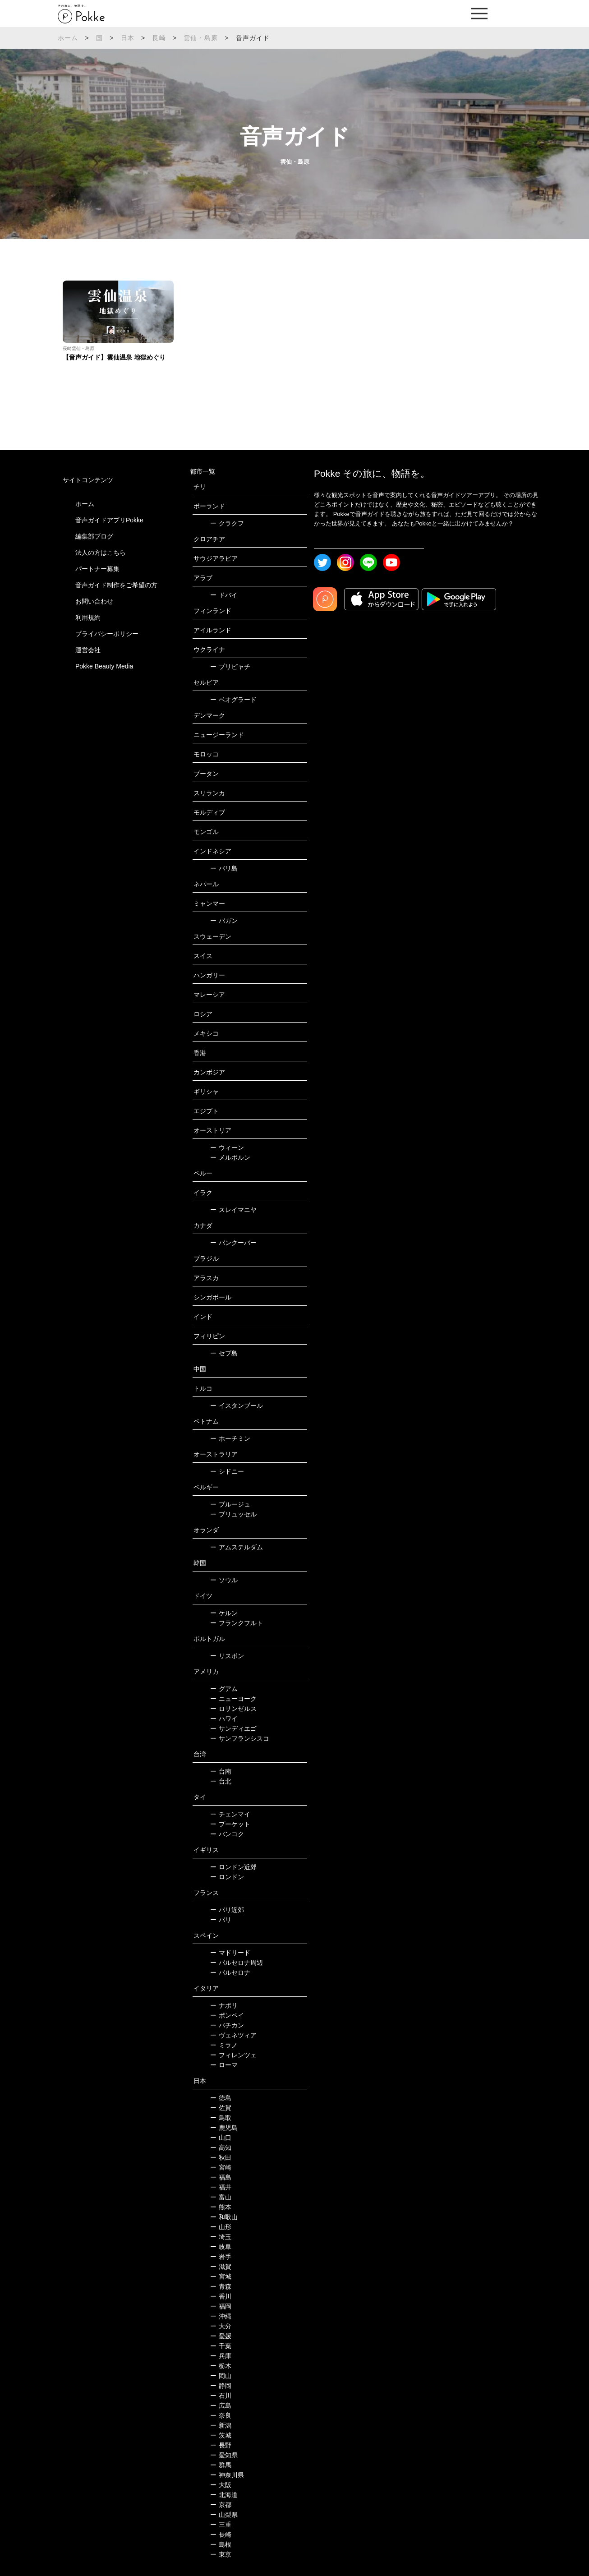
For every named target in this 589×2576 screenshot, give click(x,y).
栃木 (220, 2365)
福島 (220, 2177)
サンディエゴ (233, 1728)
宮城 (220, 2276)
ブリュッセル (233, 1514)
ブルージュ (230, 1504)
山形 (220, 2226)
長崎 (159, 37)
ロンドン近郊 (233, 1867)
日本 (127, 37)
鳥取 (220, 2117)
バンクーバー (233, 1242)
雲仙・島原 (201, 37)
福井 (220, 2187)
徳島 (220, 2097)
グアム (224, 1688)
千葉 (220, 2346)
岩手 (220, 2256)
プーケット (230, 1824)
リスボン (227, 1655)
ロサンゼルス (233, 1708)
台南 (220, 1771)
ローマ (224, 2065)
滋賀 (220, 2266)
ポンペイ (227, 2015)
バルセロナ (230, 1972)
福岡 (220, 2306)
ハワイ (224, 1718)
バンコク (227, 1834)
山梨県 (224, 2514)
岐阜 (220, 2246)
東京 (220, 2554)
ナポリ (224, 2005)
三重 (220, 2524)
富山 (220, 2197)
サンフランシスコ (239, 1738)
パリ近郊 (227, 1909)
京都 (220, 2504)
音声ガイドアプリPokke (109, 520)
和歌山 (224, 2217)
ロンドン (227, 1876)
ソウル (224, 1580)
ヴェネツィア (233, 2035)
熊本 (220, 2207)
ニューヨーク (233, 1698)
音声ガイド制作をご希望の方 (116, 585)
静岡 (220, 2385)
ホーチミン (230, 1438)
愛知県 (224, 2455)
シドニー (227, 1471)
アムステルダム (236, 1547)
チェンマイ (230, 1814)
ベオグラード (233, 699)
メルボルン (230, 1157)
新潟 (220, 2425)
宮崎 (220, 2167)
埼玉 (220, 2236)
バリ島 (224, 868)
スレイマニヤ (233, 1209)
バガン (224, 920)
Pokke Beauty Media (104, 666)
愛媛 (220, 2336)
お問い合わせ (94, 601)
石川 (220, 2395)
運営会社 (88, 650)
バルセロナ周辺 (236, 1962)
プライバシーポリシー (106, 633)
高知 (220, 2147)
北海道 (224, 2494)
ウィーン (227, 1147)
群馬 (220, 2465)
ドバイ (224, 595)
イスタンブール (236, 1405)
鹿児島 (224, 2127)
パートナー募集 (97, 568)
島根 (220, 2544)
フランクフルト (236, 1623)
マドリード (230, 1952)
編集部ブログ (94, 536)
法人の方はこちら (100, 552)
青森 (220, 2286)
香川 (220, 2296)
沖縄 (220, 2316)
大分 (220, 2326)
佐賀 (220, 2107)
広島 (220, 2405)
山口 (220, 2137)
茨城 (220, 2435)
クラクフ (227, 523)
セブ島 (224, 1353)
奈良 (220, 2415)
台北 (220, 1781)
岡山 (220, 2375)
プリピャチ (230, 666)
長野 (220, 2445)
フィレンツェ (233, 2055)
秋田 (220, 2157)
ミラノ (224, 2045)
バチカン (227, 2025)
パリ (220, 1919)
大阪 (220, 2484)
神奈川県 (227, 2475)
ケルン (224, 1613)
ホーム (68, 37)
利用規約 (88, 617)
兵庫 (220, 2355)
